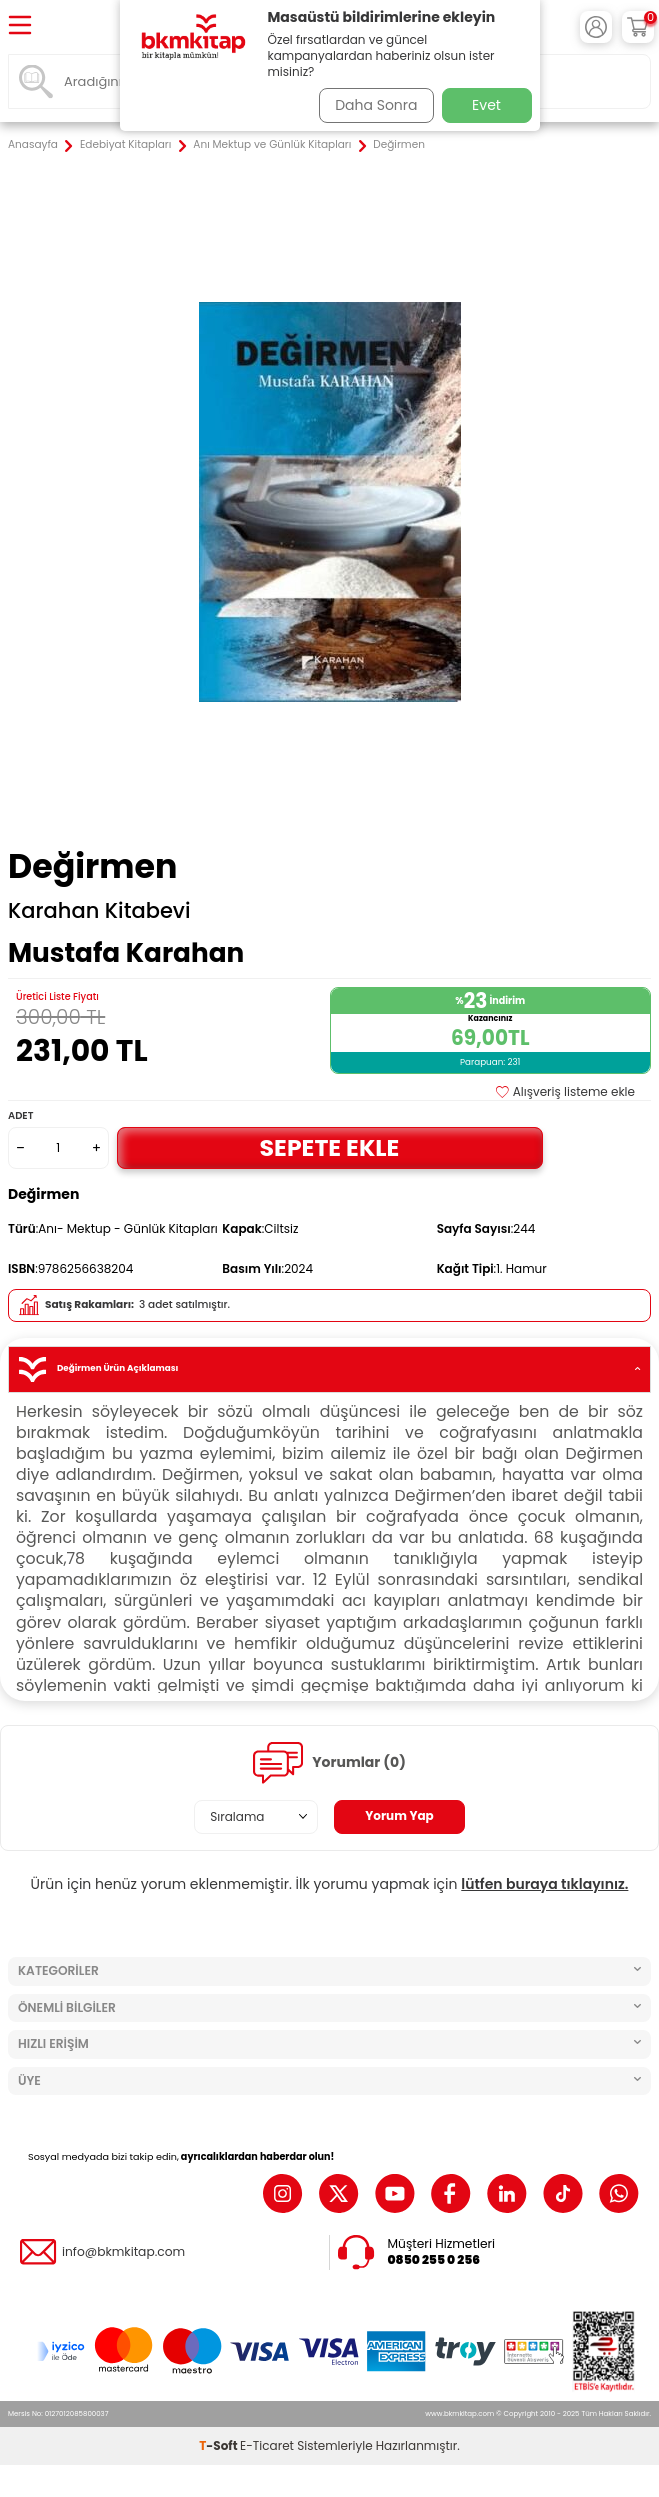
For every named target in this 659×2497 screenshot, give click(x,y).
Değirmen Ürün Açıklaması (329, 1369)
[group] (329, 501)
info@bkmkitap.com (123, 2252)
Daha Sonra (376, 105)
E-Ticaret (267, 2445)
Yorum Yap (399, 1815)
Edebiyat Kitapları (125, 145)
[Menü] (20, 26)
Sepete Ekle (330, 1147)
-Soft (219, 2445)
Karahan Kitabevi (99, 911)
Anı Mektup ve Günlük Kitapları (272, 145)
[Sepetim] (638, 27)
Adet (20, 1115)
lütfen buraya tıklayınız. (544, 1884)
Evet (486, 105)
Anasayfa (33, 145)
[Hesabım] (596, 27)
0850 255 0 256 (434, 2260)
